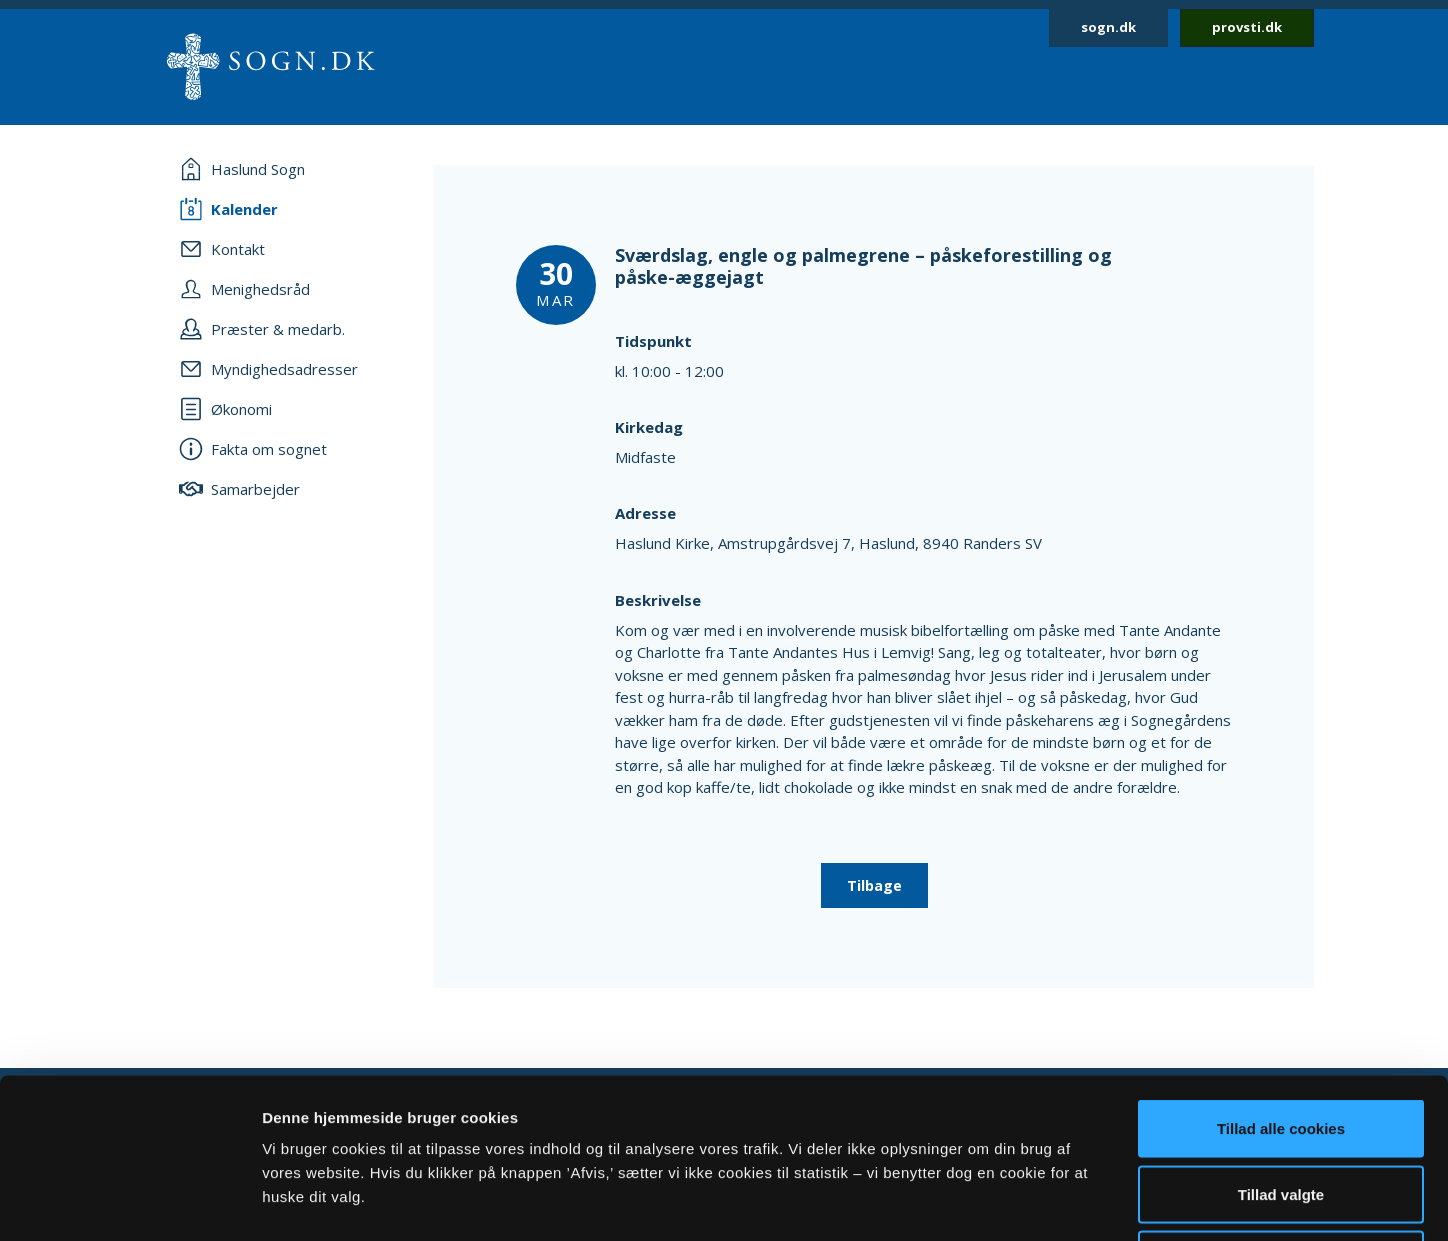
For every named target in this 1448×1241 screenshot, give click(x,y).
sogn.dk (1108, 27)
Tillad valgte (1281, 1044)
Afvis (1281, 1109)
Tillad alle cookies (1281, 978)
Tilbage (874, 885)
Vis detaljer (1039, 1201)
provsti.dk (1247, 27)
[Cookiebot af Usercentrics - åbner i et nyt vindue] (129, 1202)
